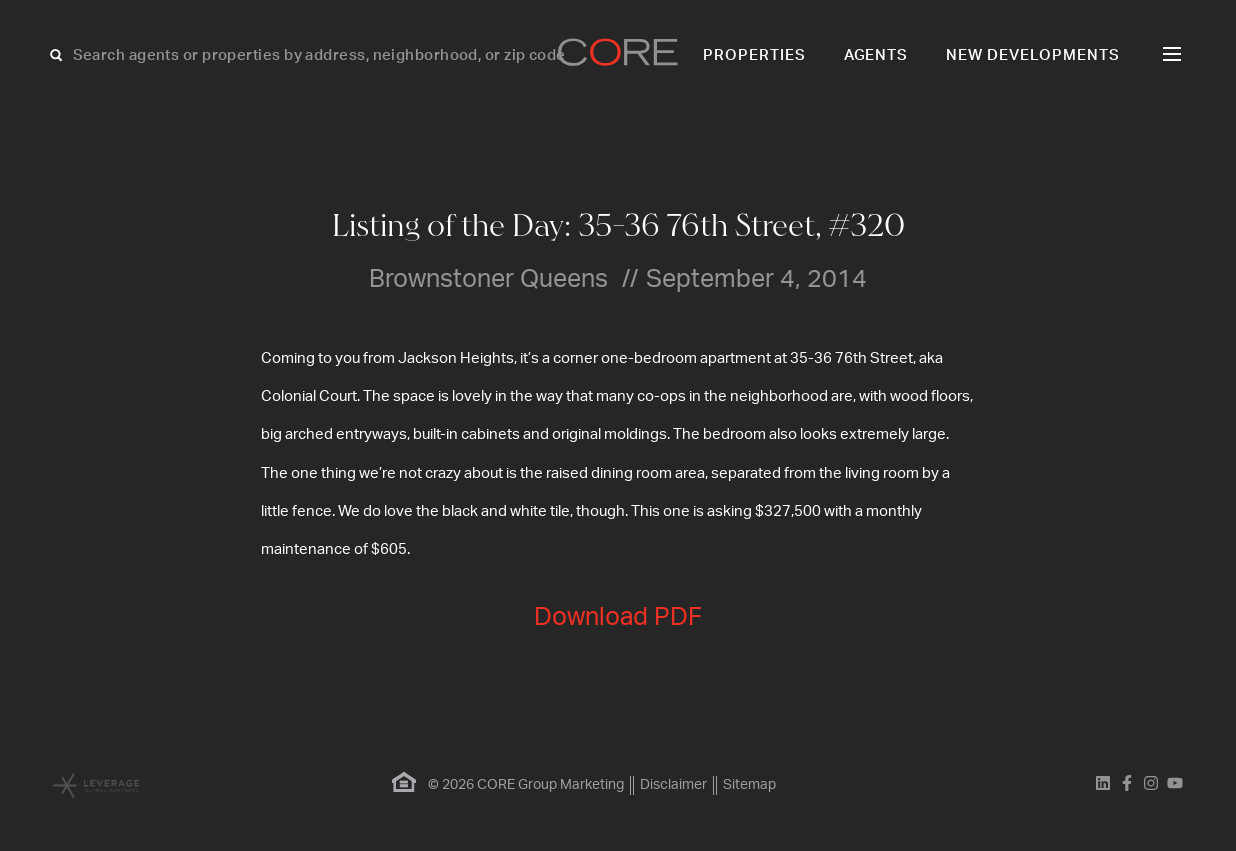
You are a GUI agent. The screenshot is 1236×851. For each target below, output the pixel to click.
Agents (876, 55)
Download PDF (618, 617)
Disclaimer (673, 785)
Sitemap (749, 785)
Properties (754, 55)
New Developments (1033, 55)
